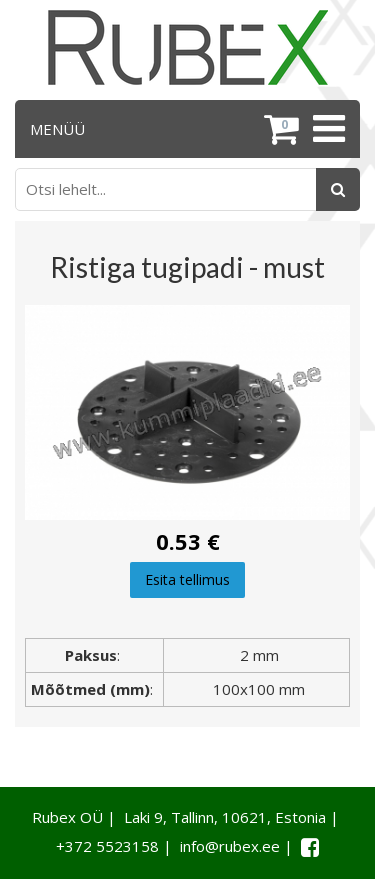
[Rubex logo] (188, 47)
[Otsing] (338, 189)
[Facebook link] (310, 847)
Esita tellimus (187, 579)
